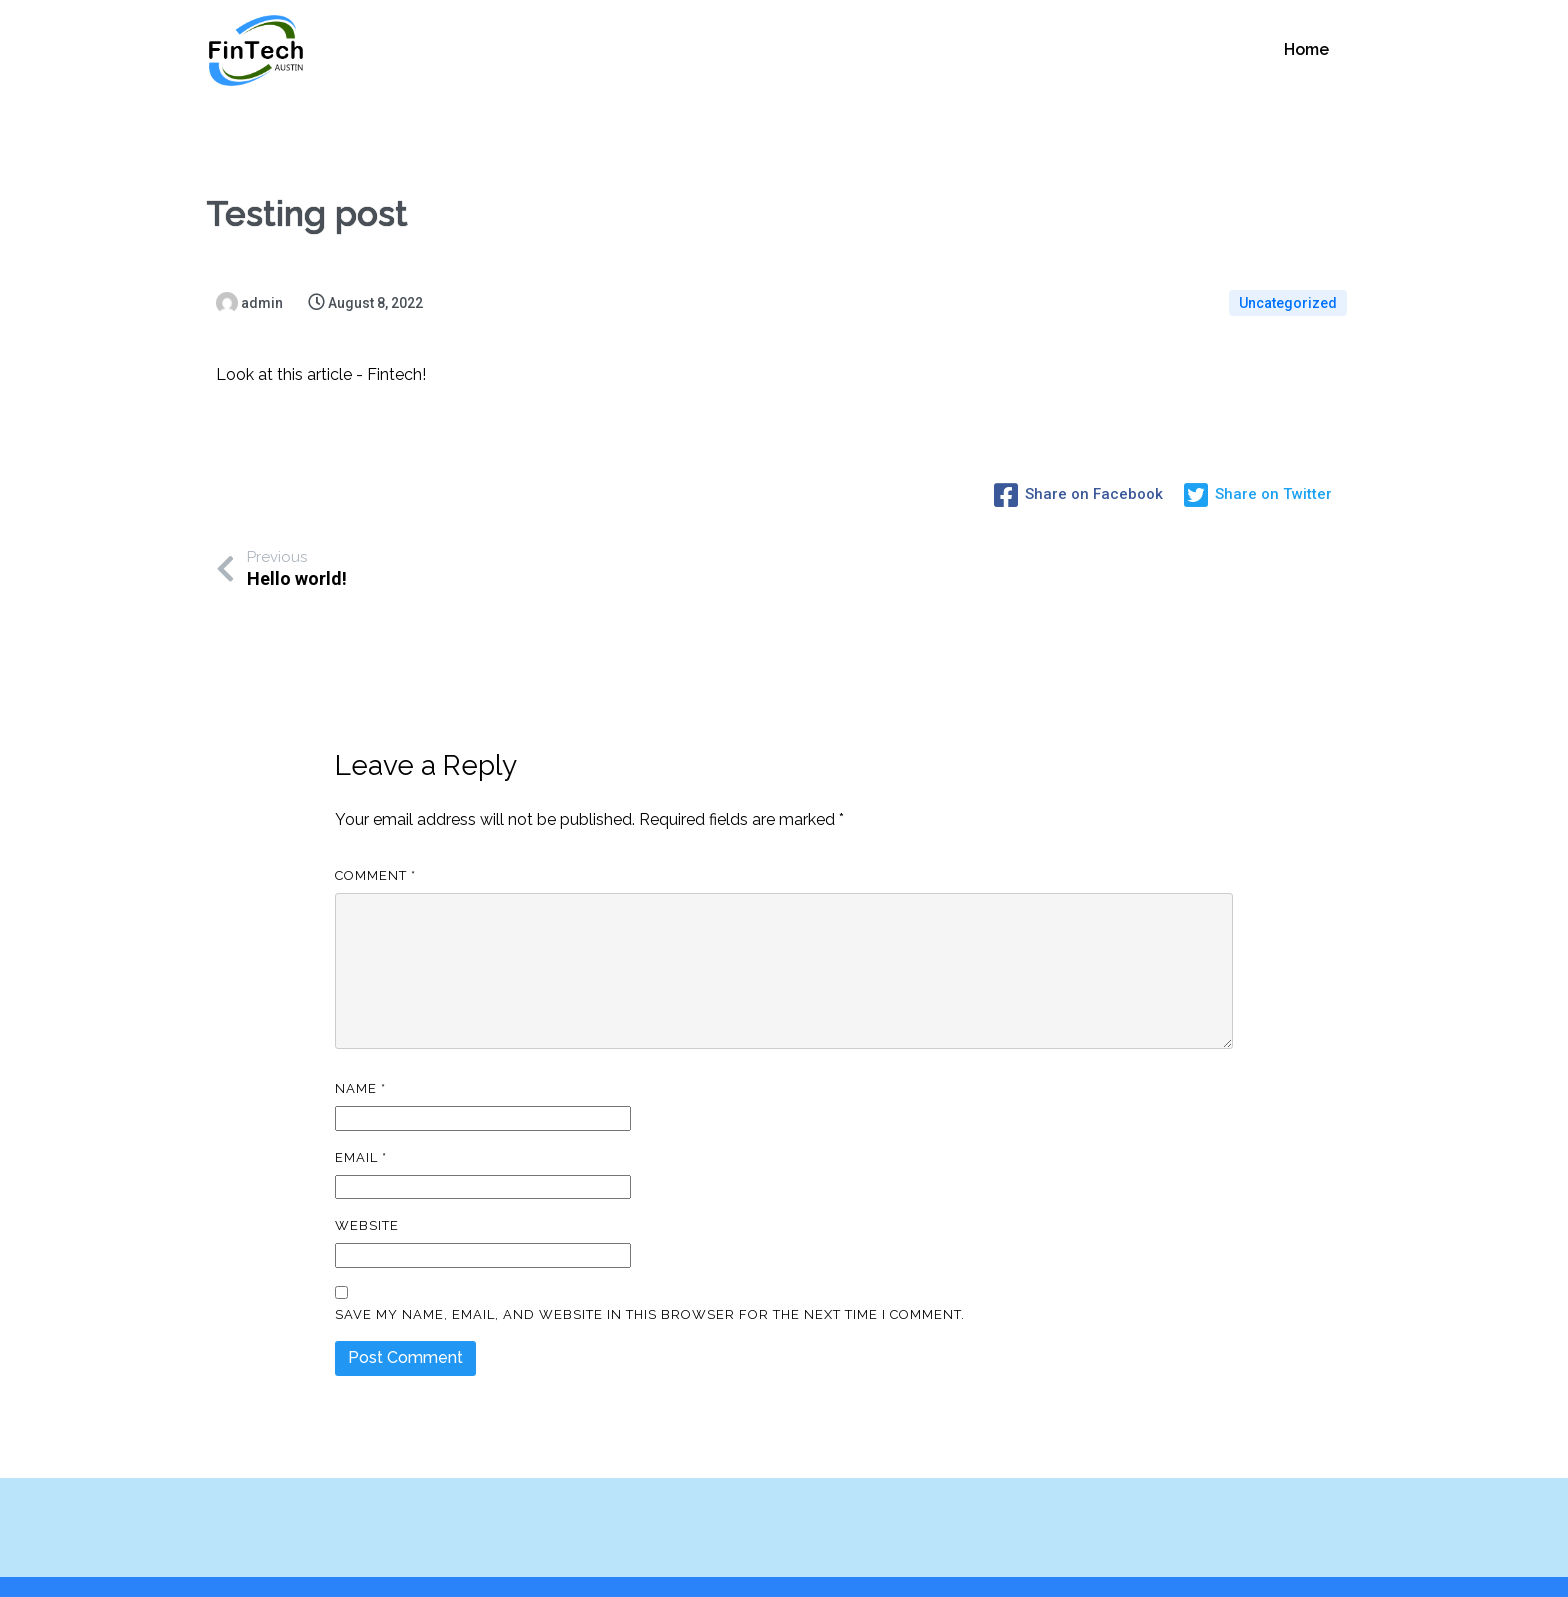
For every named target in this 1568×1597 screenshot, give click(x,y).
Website (367, 1184)
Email (361, 1116)
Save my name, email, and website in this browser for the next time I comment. (650, 1273)
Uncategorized (1288, 302)
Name (360, 1047)
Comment (375, 834)
